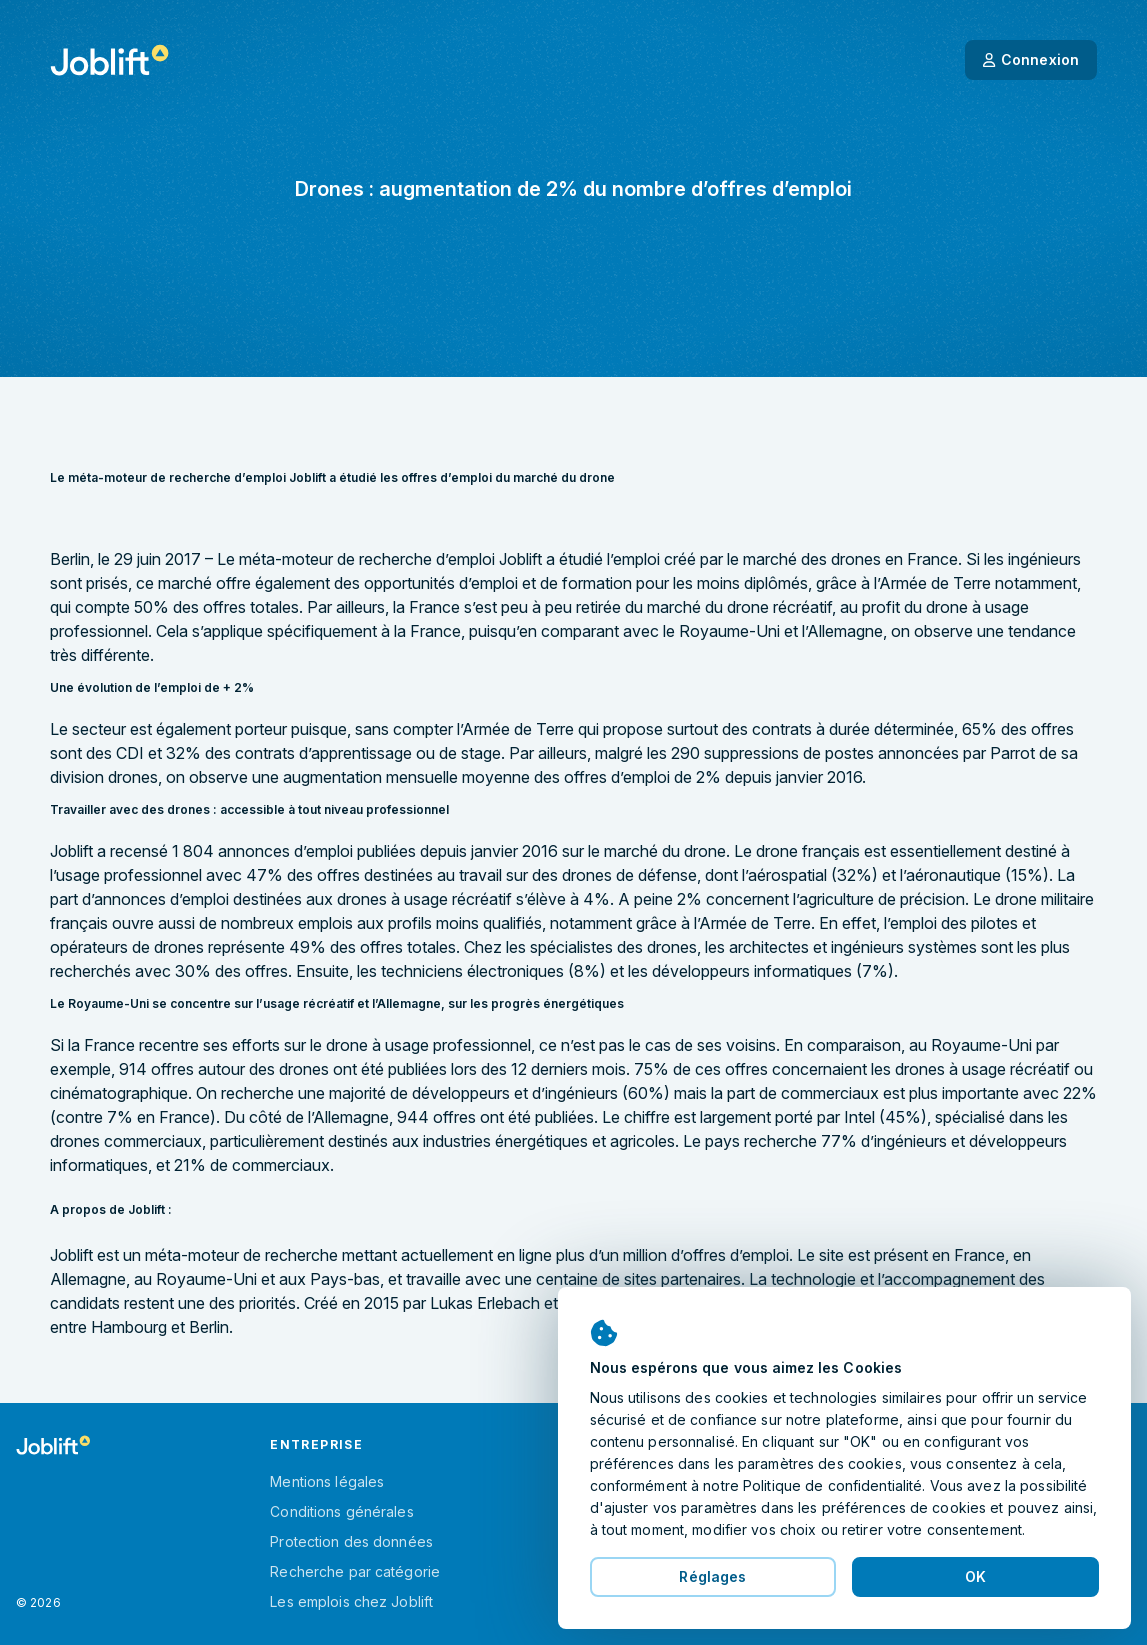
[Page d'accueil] (109, 60)
